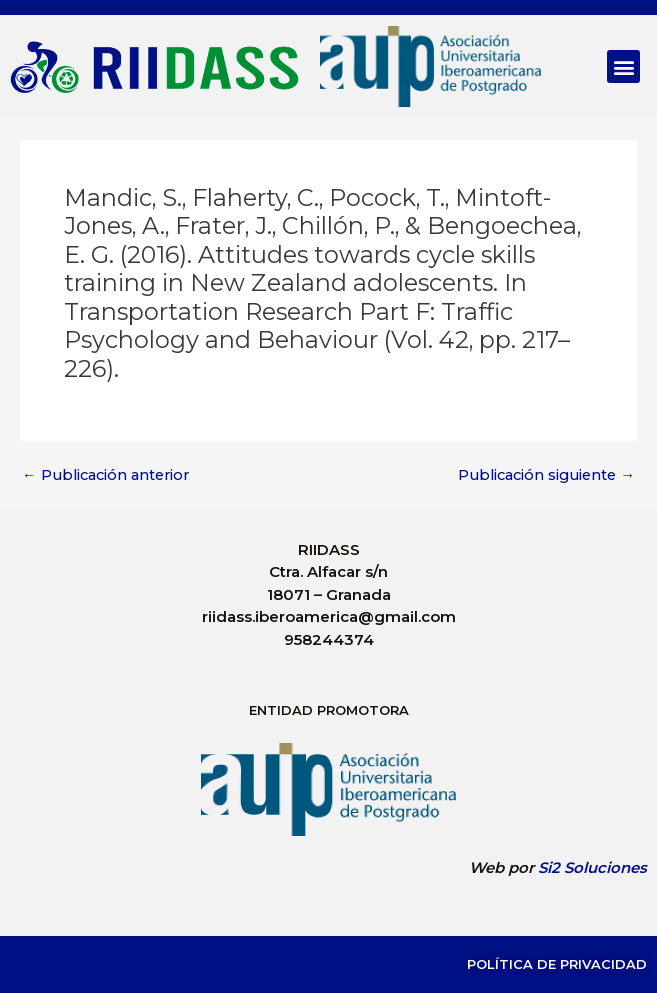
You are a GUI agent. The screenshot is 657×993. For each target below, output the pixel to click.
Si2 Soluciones (592, 867)
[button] (623, 66)
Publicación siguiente (546, 475)
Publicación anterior (105, 475)
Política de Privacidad (557, 964)
